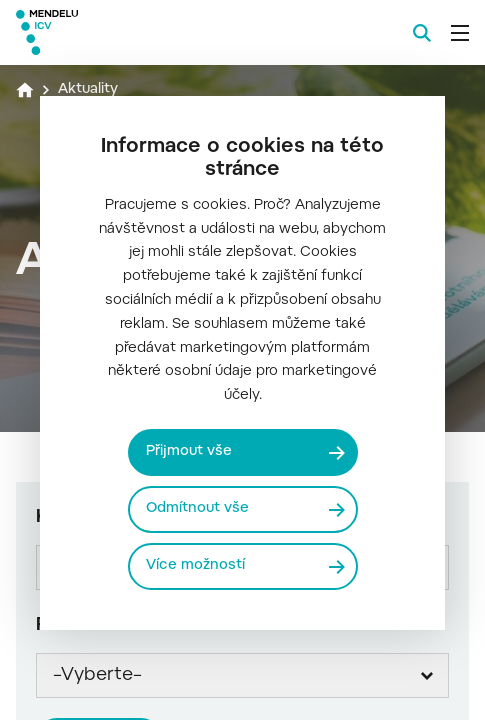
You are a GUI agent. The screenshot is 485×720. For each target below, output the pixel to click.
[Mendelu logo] (116, 32)
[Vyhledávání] (422, 33)
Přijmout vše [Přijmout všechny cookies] (189, 452)
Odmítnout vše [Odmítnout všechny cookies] (197, 509)
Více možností (195, 566)
